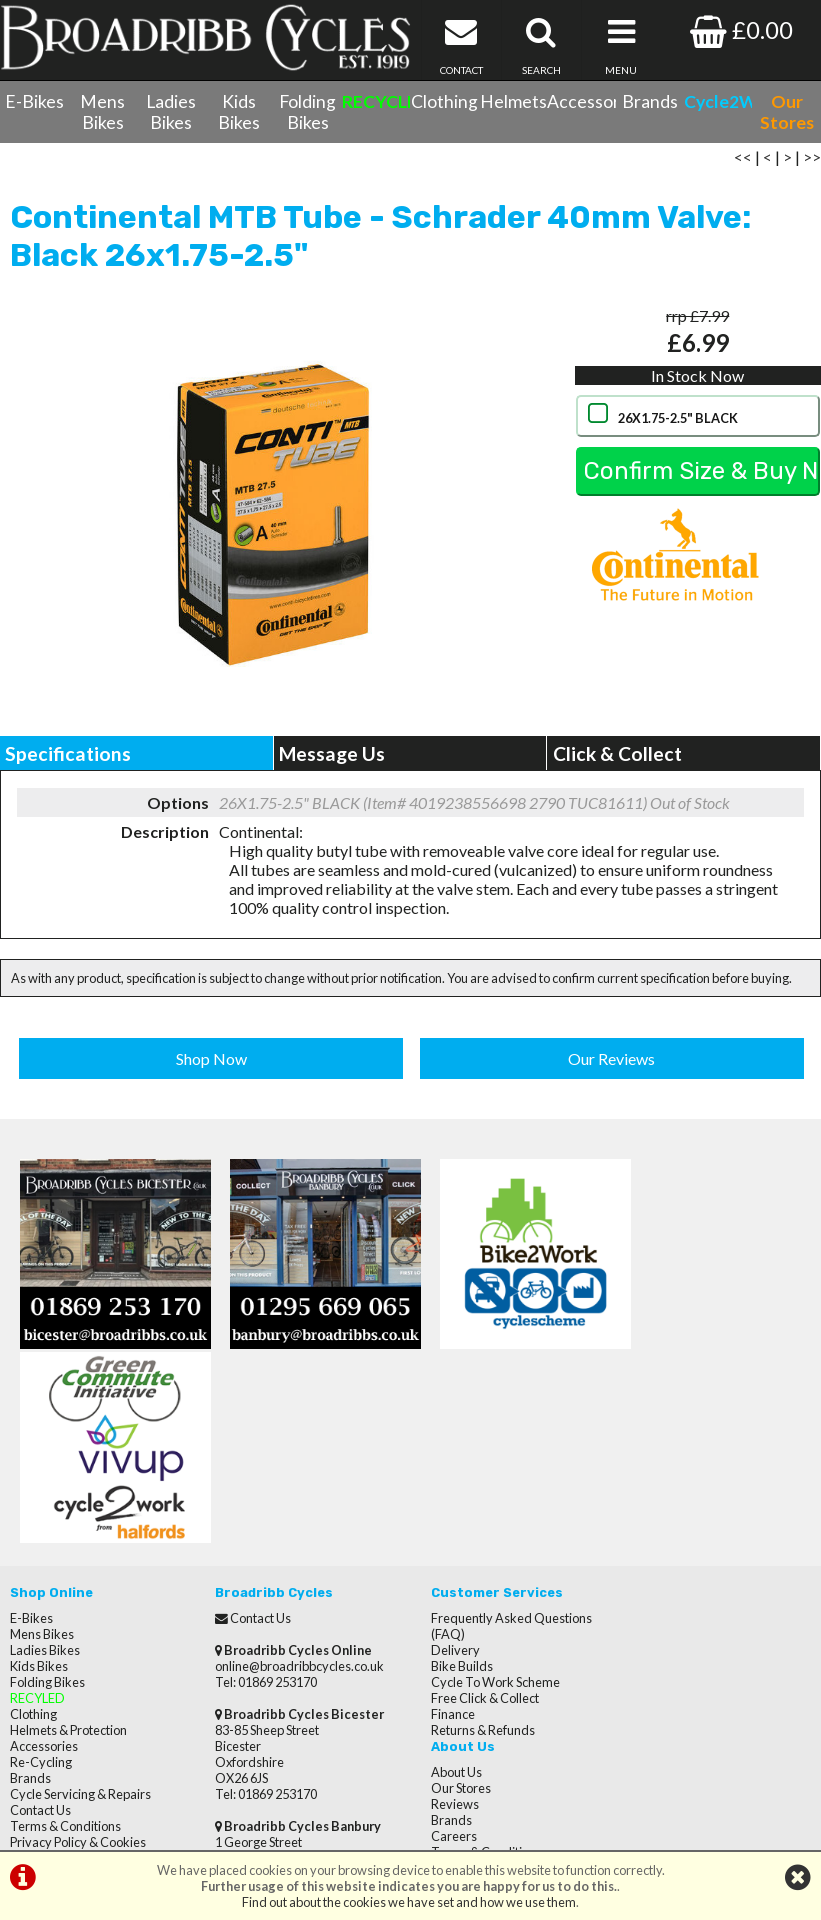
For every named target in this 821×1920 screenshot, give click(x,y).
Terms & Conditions (65, 1629)
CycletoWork (47, 1661)
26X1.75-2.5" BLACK (677, 424)
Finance (443, 1517)
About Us (651, 1421)
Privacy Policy (664, 1517)
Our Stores (40, 1677)
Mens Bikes (102, 112)
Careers (649, 1485)
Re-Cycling (41, 1565)
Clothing (444, 101)
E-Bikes (34, 101)
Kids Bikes (239, 112)
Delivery (445, 1453)
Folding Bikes (307, 112)
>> (812, 162)
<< (743, 162)
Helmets (513, 101)
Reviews (650, 1453)
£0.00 (741, 29)
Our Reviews (611, 1063)
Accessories (581, 101)
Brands (650, 101)
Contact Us (40, 1613)
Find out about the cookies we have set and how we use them (409, 1902)
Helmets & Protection (68, 1533)
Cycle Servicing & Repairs (80, 1597)
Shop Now (211, 1063)
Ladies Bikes (171, 112)
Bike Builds (452, 1469)
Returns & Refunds (473, 1533)
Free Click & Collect (475, 1501)
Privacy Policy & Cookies (78, 1645)
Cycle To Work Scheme (485, 1485)
